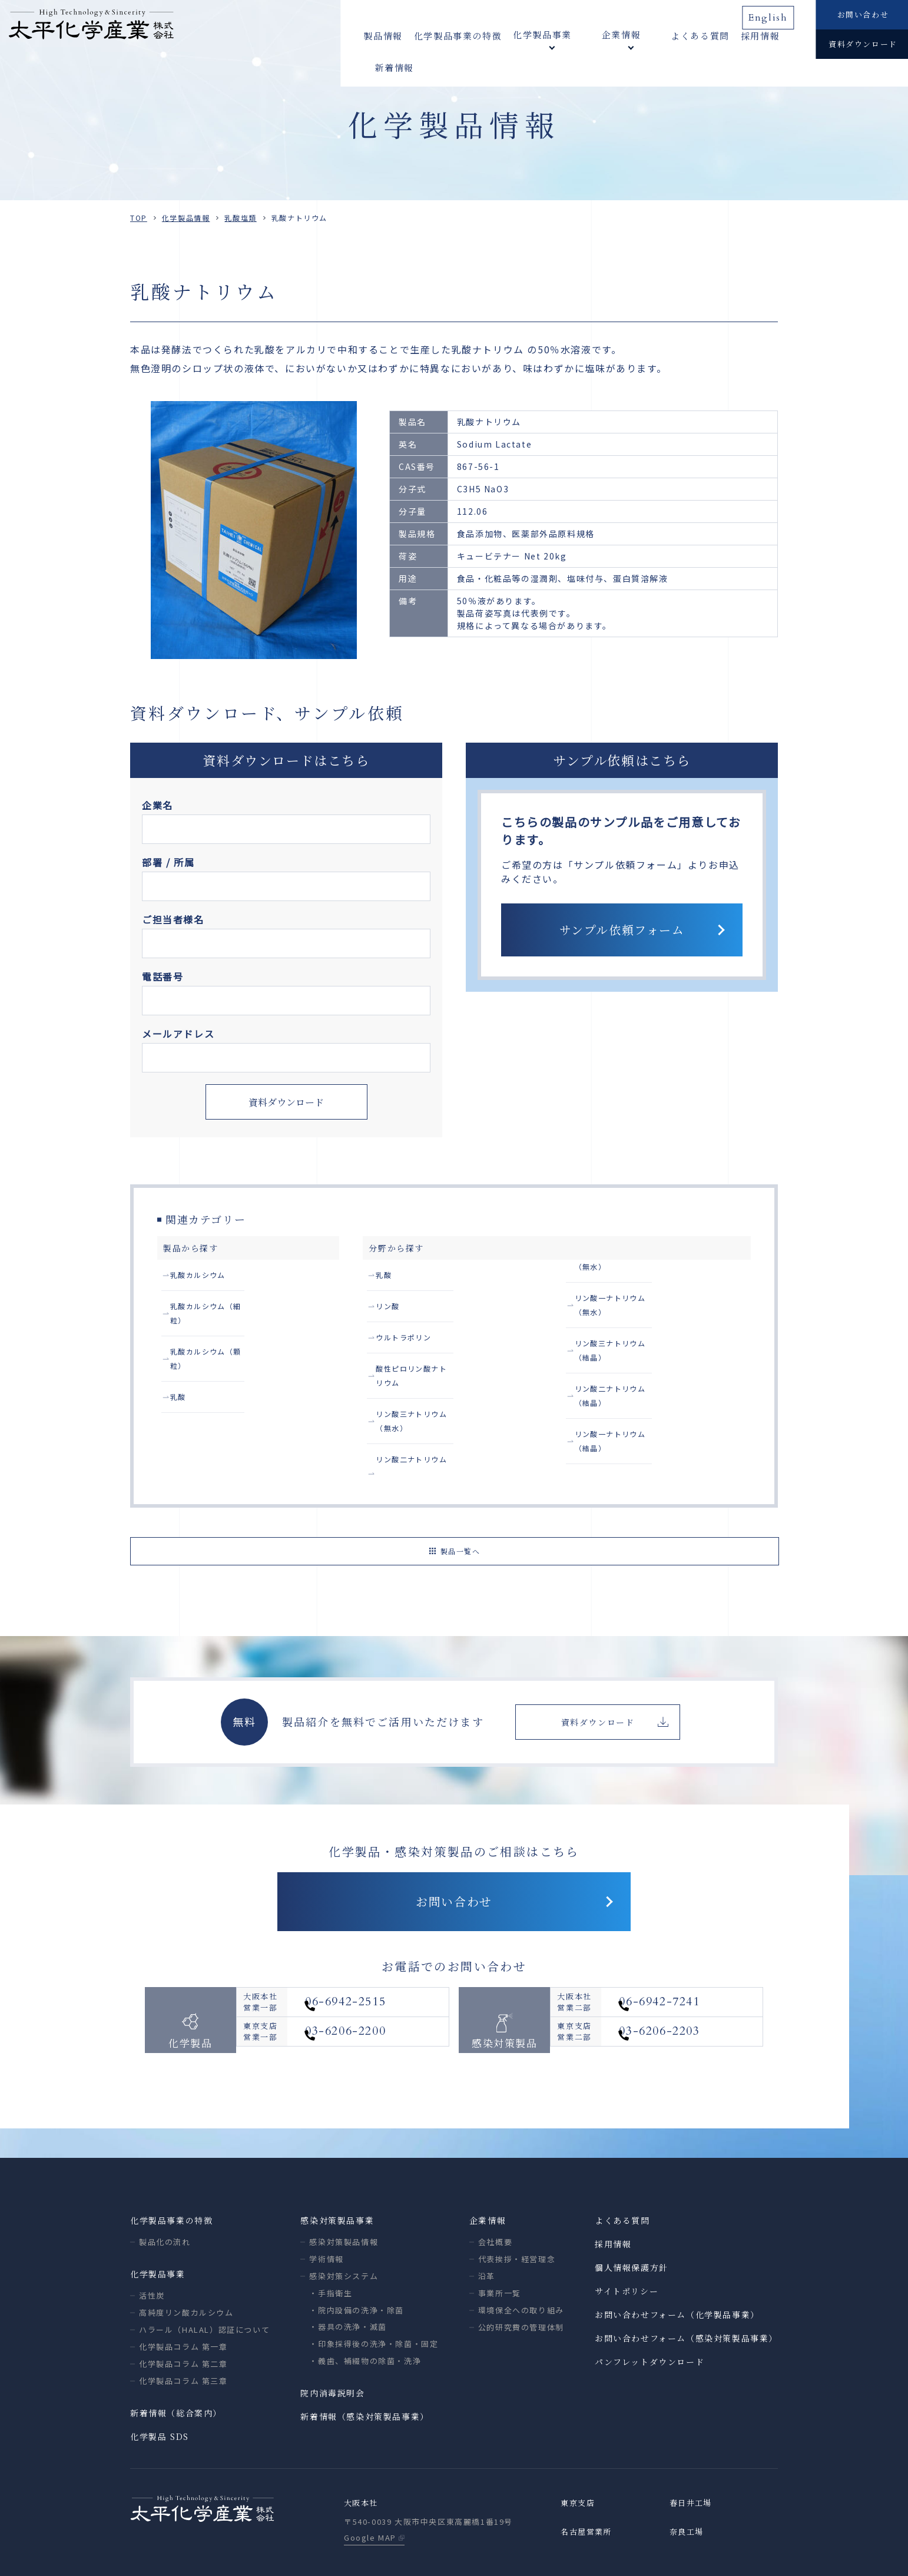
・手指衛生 (330, 2246)
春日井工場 (692, 2457)
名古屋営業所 (588, 2486)
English (772, 13)
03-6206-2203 (689, 2008)
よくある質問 (662, 35)
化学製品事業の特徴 (458, 35)
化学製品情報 (186, 218)
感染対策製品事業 (337, 2174)
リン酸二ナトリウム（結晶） (635, 1377)
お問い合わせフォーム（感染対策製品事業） (686, 2291)
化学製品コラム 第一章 (183, 2300)
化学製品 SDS (159, 2390)
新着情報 (772, 35)
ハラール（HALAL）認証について (204, 2283)
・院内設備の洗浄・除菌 (356, 2263)
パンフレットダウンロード (649, 2315)
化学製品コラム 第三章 (183, 2334)
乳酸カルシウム (203, 1276)
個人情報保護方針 (631, 2221)
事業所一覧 (499, 2246)
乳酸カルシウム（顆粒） (222, 1343)
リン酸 (391, 1310)
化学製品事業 (157, 2227)
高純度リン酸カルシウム (186, 2266)
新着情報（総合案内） (176, 2366)
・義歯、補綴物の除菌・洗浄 (365, 2314)
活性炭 (152, 2248)
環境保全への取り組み (521, 2263)
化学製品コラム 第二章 (183, 2317)
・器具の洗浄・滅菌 (347, 2280)
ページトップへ (888, 2550)
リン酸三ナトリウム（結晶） (635, 1343)
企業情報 (487, 2174)
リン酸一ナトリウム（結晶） (635, 1410)
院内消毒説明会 (332, 2346)
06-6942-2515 (375, 1970)
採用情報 (722, 35)
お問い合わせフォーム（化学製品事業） (677, 2268)
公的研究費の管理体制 (521, 2280)
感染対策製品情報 (343, 2195)
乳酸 (180, 1377)
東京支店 (579, 2457)
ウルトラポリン (409, 1343)
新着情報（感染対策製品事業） (364, 2370)
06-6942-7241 (689, 1970)
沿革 (486, 2229)
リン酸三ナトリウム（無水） (436, 1410)
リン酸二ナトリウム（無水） (635, 1276)
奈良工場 (688, 2486)
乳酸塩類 (240, 218)
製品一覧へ (460, 1496)
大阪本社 (362, 2457)
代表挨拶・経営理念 (516, 2212)
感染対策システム (343, 2229)
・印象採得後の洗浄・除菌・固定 (373, 2297)
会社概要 (495, 2195)
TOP (138, 218)
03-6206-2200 (375, 2008)
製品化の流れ (165, 2195)
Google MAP (370, 2492)
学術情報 (326, 2212)
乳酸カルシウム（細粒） (222, 1310)
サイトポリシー (626, 2244)
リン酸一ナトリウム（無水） (635, 1310)
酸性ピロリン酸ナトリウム (432, 1377)
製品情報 (382, 35)
